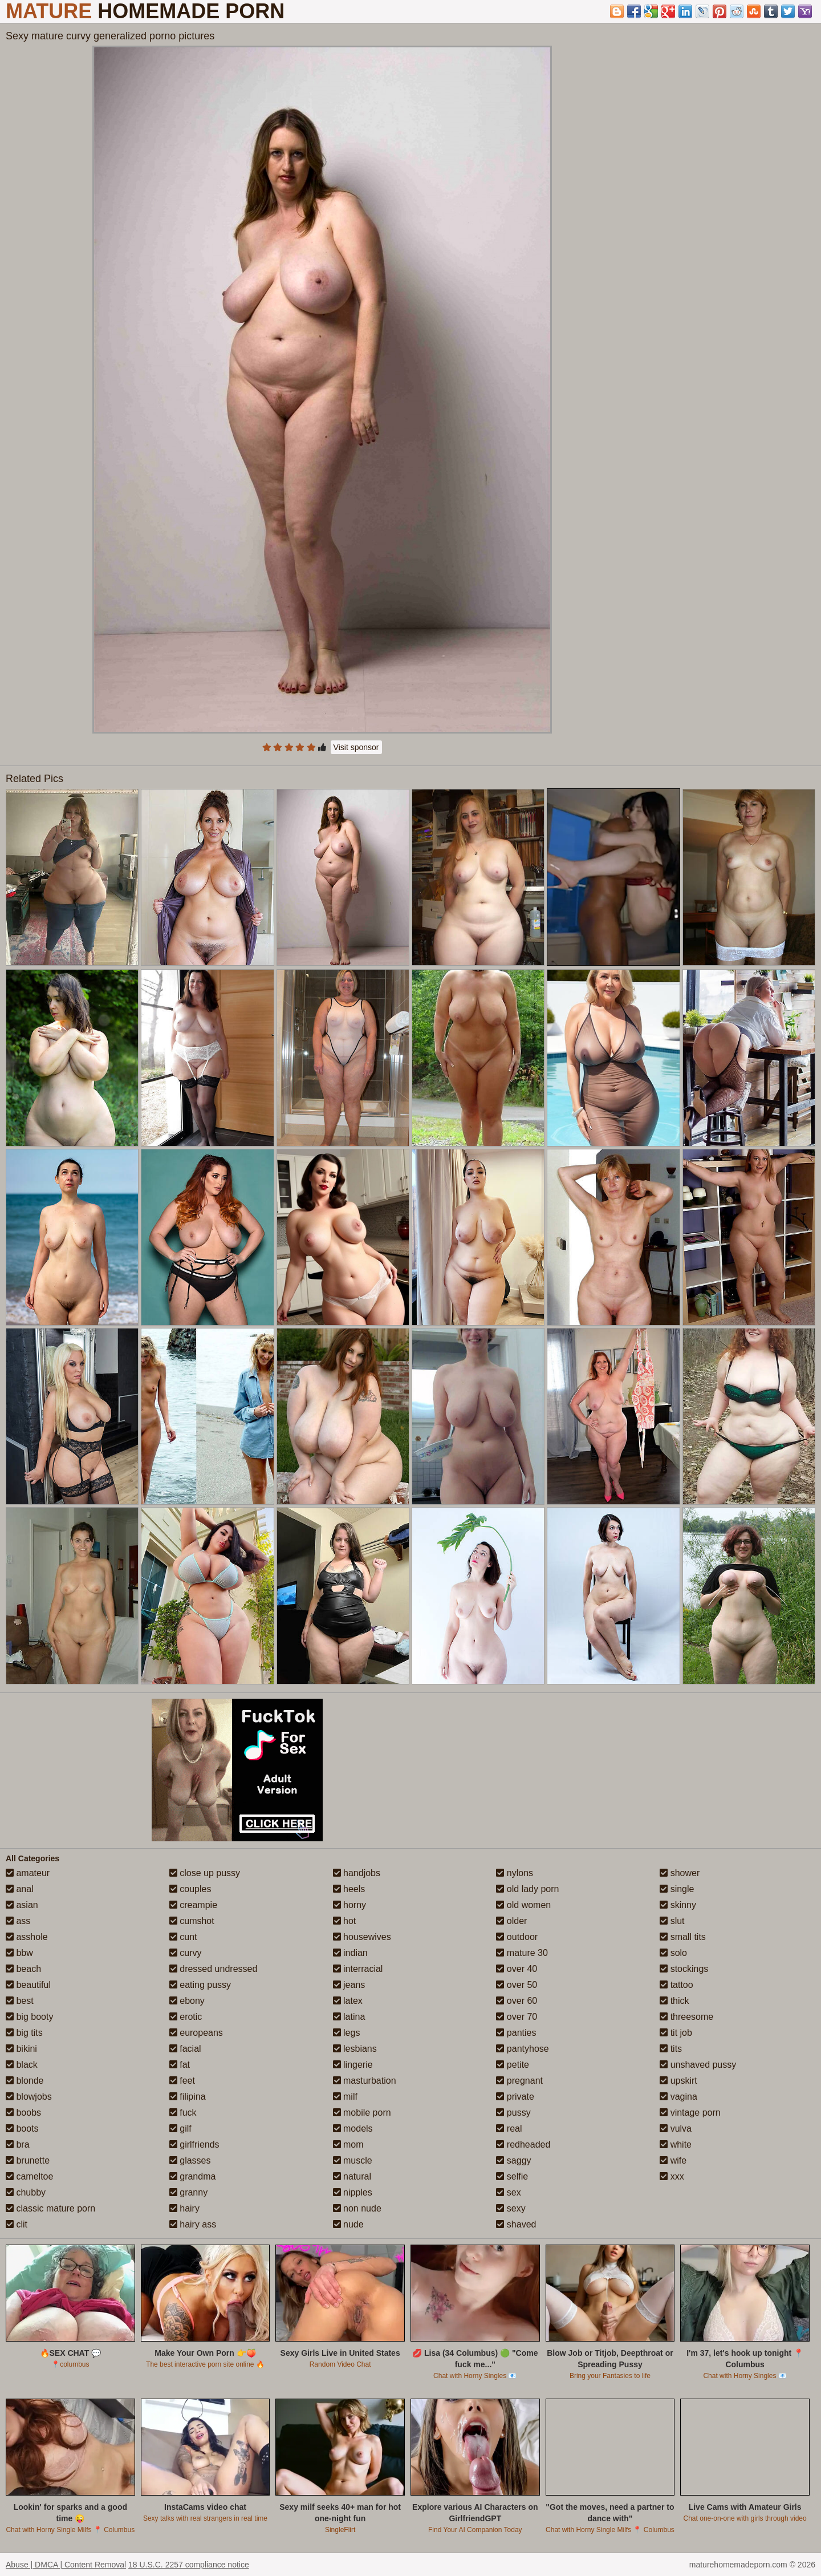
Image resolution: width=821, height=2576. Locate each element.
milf (345, 2096)
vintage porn (690, 2112)
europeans (196, 2033)
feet (182, 2080)
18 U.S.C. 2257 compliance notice (188, 2564)
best (20, 2001)
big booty (29, 2017)
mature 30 (521, 1953)
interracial (358, 1969)
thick (674, 2001)
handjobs (356, 1873)
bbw (19, 1953)
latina (349, 2017)
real (509, 2128)
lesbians (355, 2048)
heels (349, 1889)
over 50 (516, 1985)
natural (352, 2176)
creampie (193, 1905)
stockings (684, 1969)
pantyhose (522, 2048)
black (22, 2064)
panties (516, 2033)
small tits (683, 1937)
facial (185, 2048)
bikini (21, 2048)
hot (344, 1921)
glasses (190, 2160)
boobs (23, 2112)
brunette (28, 2160)
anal (20, 1889)
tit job (676, 2033)
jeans (349, 1985)
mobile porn (362, 2112)
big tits (24, 2033)
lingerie (353, 2064)
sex (508, 2192)
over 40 (516, 1969)
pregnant (519, 2080)
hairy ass (192, 2224)
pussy (513, 2112)
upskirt (678, 2080)
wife (673, 2160)
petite (512, 2064)
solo (673, 1953)
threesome (686, 2017)
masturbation (364, 2080)
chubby (26, 2192)
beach (23, 1969)
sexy (510, 2208)
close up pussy (204, 1873)
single (677, 1889)
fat (179, 2064)
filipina (187, 2096)
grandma (192, 2176)
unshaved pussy (698, 2064)
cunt (183, 1937)
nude (348, 2224)
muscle (352, 2160)
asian (22, 1905)
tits (671, 2048)
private (515, 2096)
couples (190, 1889)
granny (188, 2192)
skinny (678, 1905)
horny (349, 1905)
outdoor (517, 1937)
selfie (512, 2176)
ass (18, 1921)
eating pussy (200, 1985)
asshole (27, 1937)
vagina (678, 2096)
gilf (180, 2128)
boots (22, 2128)
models (353, 2128)
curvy (185, 1953)
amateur (28, 1873)
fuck (183, 2112)
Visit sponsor (356, 747)
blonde (25, 2080)
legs (346, 2033)
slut (672, 1921)
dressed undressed (213, 1969)
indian (350, 1953)
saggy (513, 2160)
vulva (676, 2128)
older (511, 1921)
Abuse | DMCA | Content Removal (66, 2564)
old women (523, 1905)
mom (348, 2144)
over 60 (516, 2001)
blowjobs (29, 2096)
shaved (516, 2224)
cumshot (191, 1921)
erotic (185, 2017)
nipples (352, 2192)
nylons (514, 1873)
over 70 (516, 2017)
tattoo (676, 1985)
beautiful (28, 1985)
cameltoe (29, 2176)
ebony (187, 2001)
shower (680, 1873)
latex (348, 2001)
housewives (362, 1937)
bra (18, 2144)
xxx (672, 2176)
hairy (184, 2208)
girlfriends (194, 2144)
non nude (357, 2208)
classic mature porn (50, 2208)
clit (16, 2224)
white (676, 2144)
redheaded (523, 2144)
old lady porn (527, 1889)
